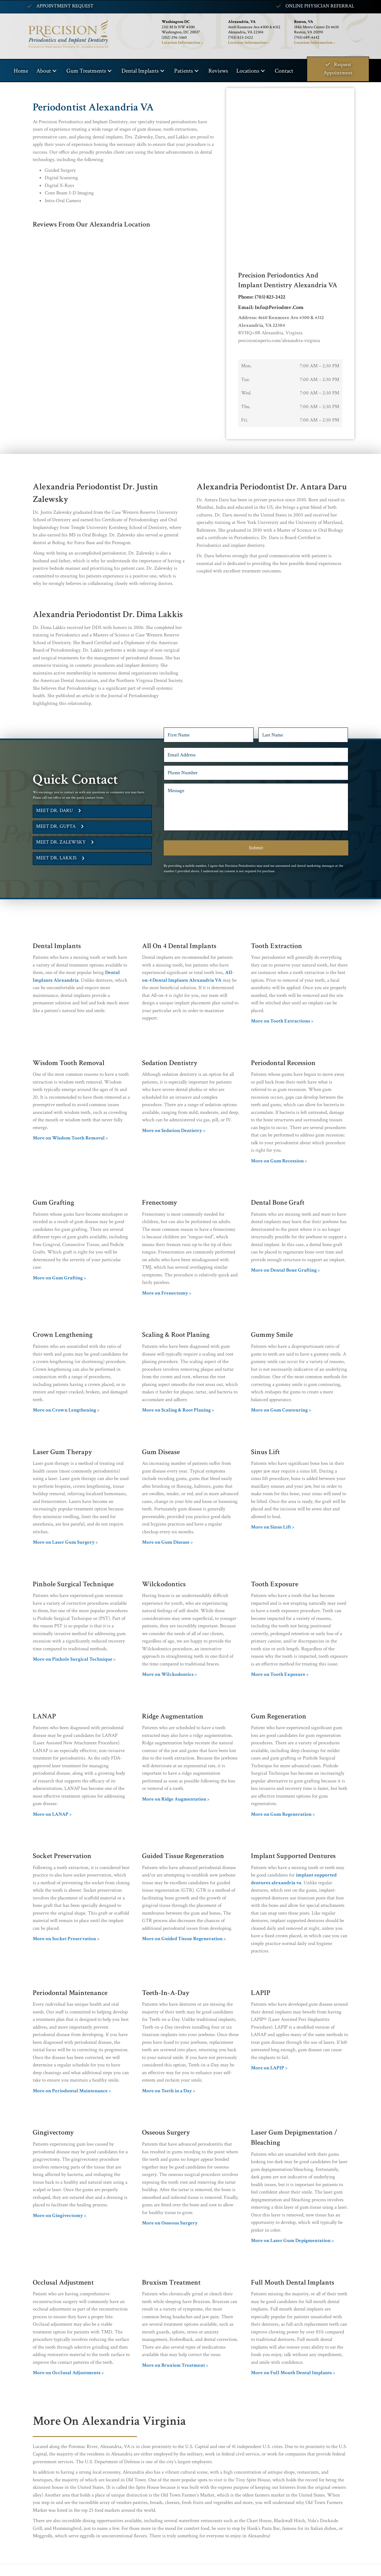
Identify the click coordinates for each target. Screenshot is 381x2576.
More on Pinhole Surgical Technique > (74, 1659)
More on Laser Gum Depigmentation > (292, 2240)
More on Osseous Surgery (170, 2223)
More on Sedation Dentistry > (174, 1130)
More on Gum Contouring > (281, 1410)
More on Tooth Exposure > (280, 1674)
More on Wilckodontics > (169, 1674)
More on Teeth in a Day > (168, 2091)
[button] (54, 70)
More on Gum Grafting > (59, 1278)
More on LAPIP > (269, 2068)
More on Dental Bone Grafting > (285, 1270)
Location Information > (248, 42)
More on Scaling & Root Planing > (178, 1410)
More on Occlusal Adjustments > (68, 2372)
